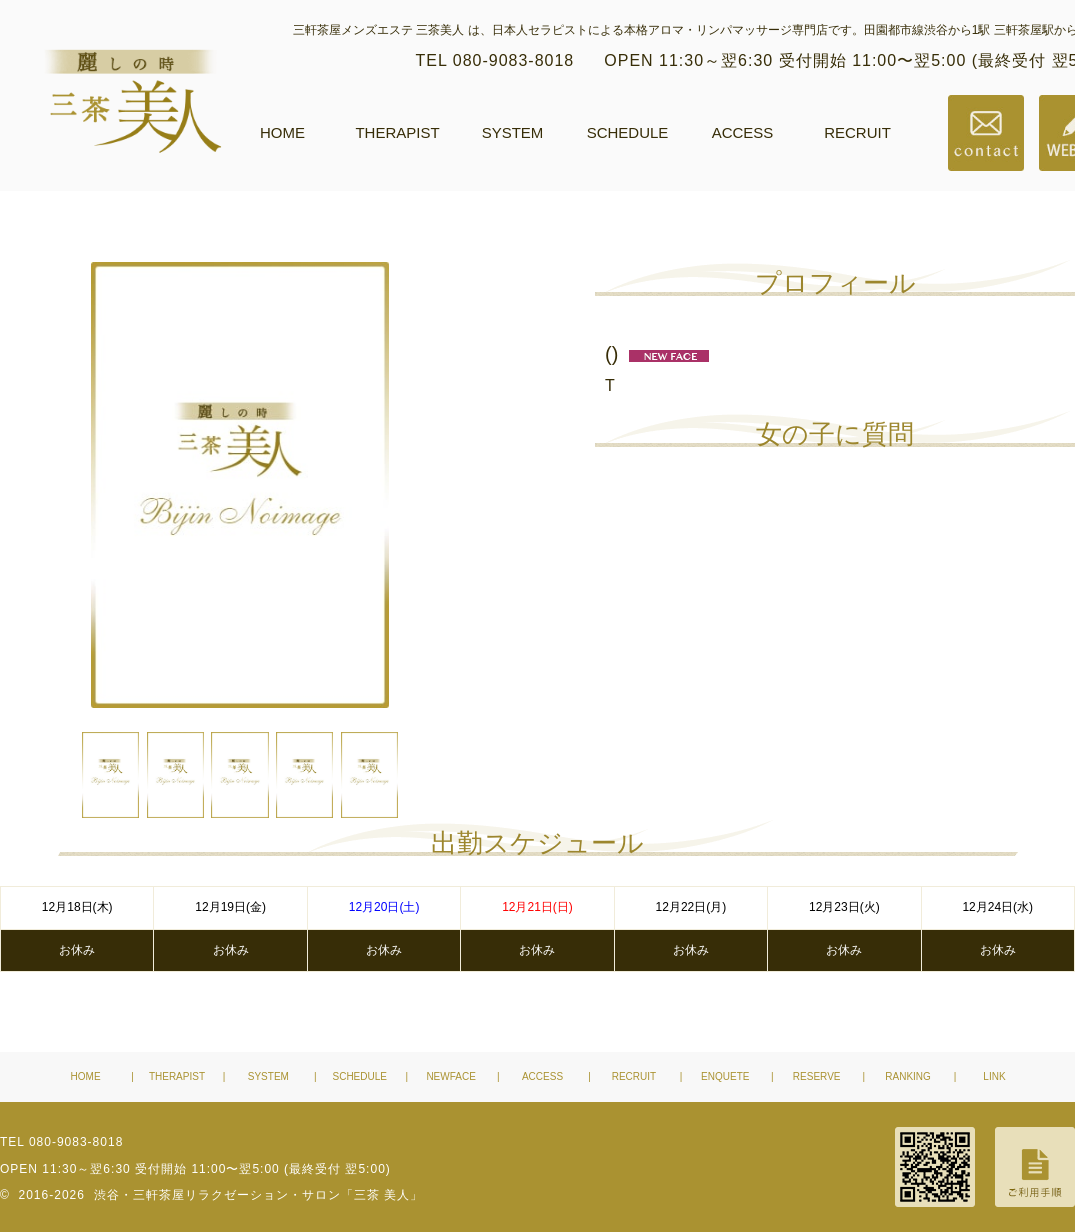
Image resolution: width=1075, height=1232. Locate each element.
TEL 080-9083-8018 (495, 60)
